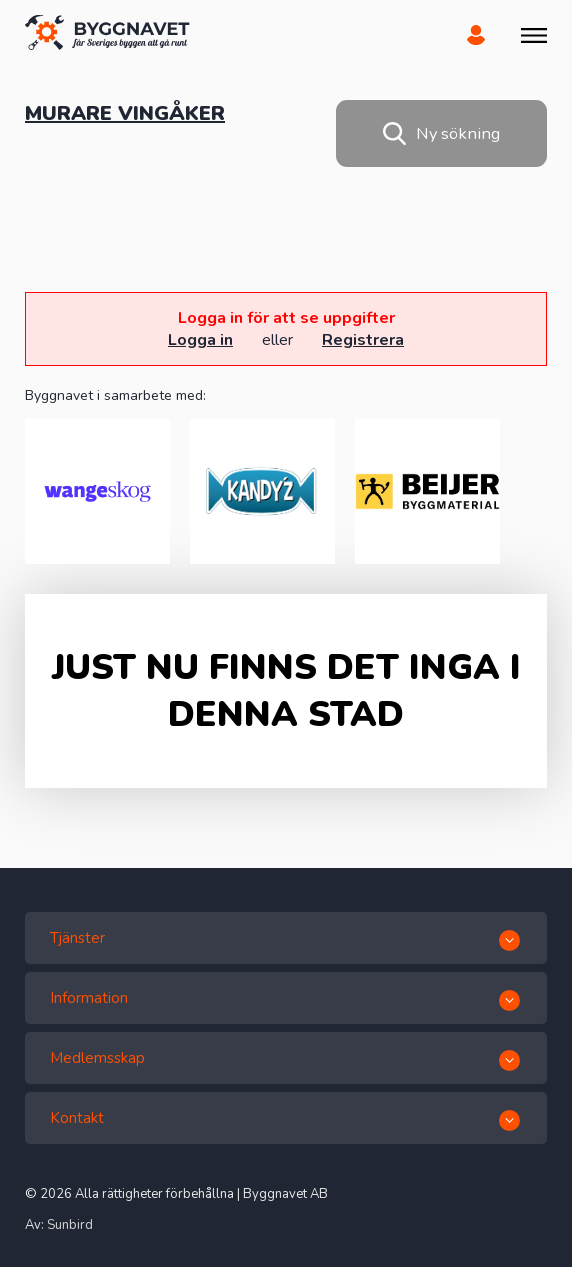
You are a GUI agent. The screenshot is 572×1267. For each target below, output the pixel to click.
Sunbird (70, 1225)
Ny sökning (441, 133)
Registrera (363, 340)
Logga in (200, 340)
